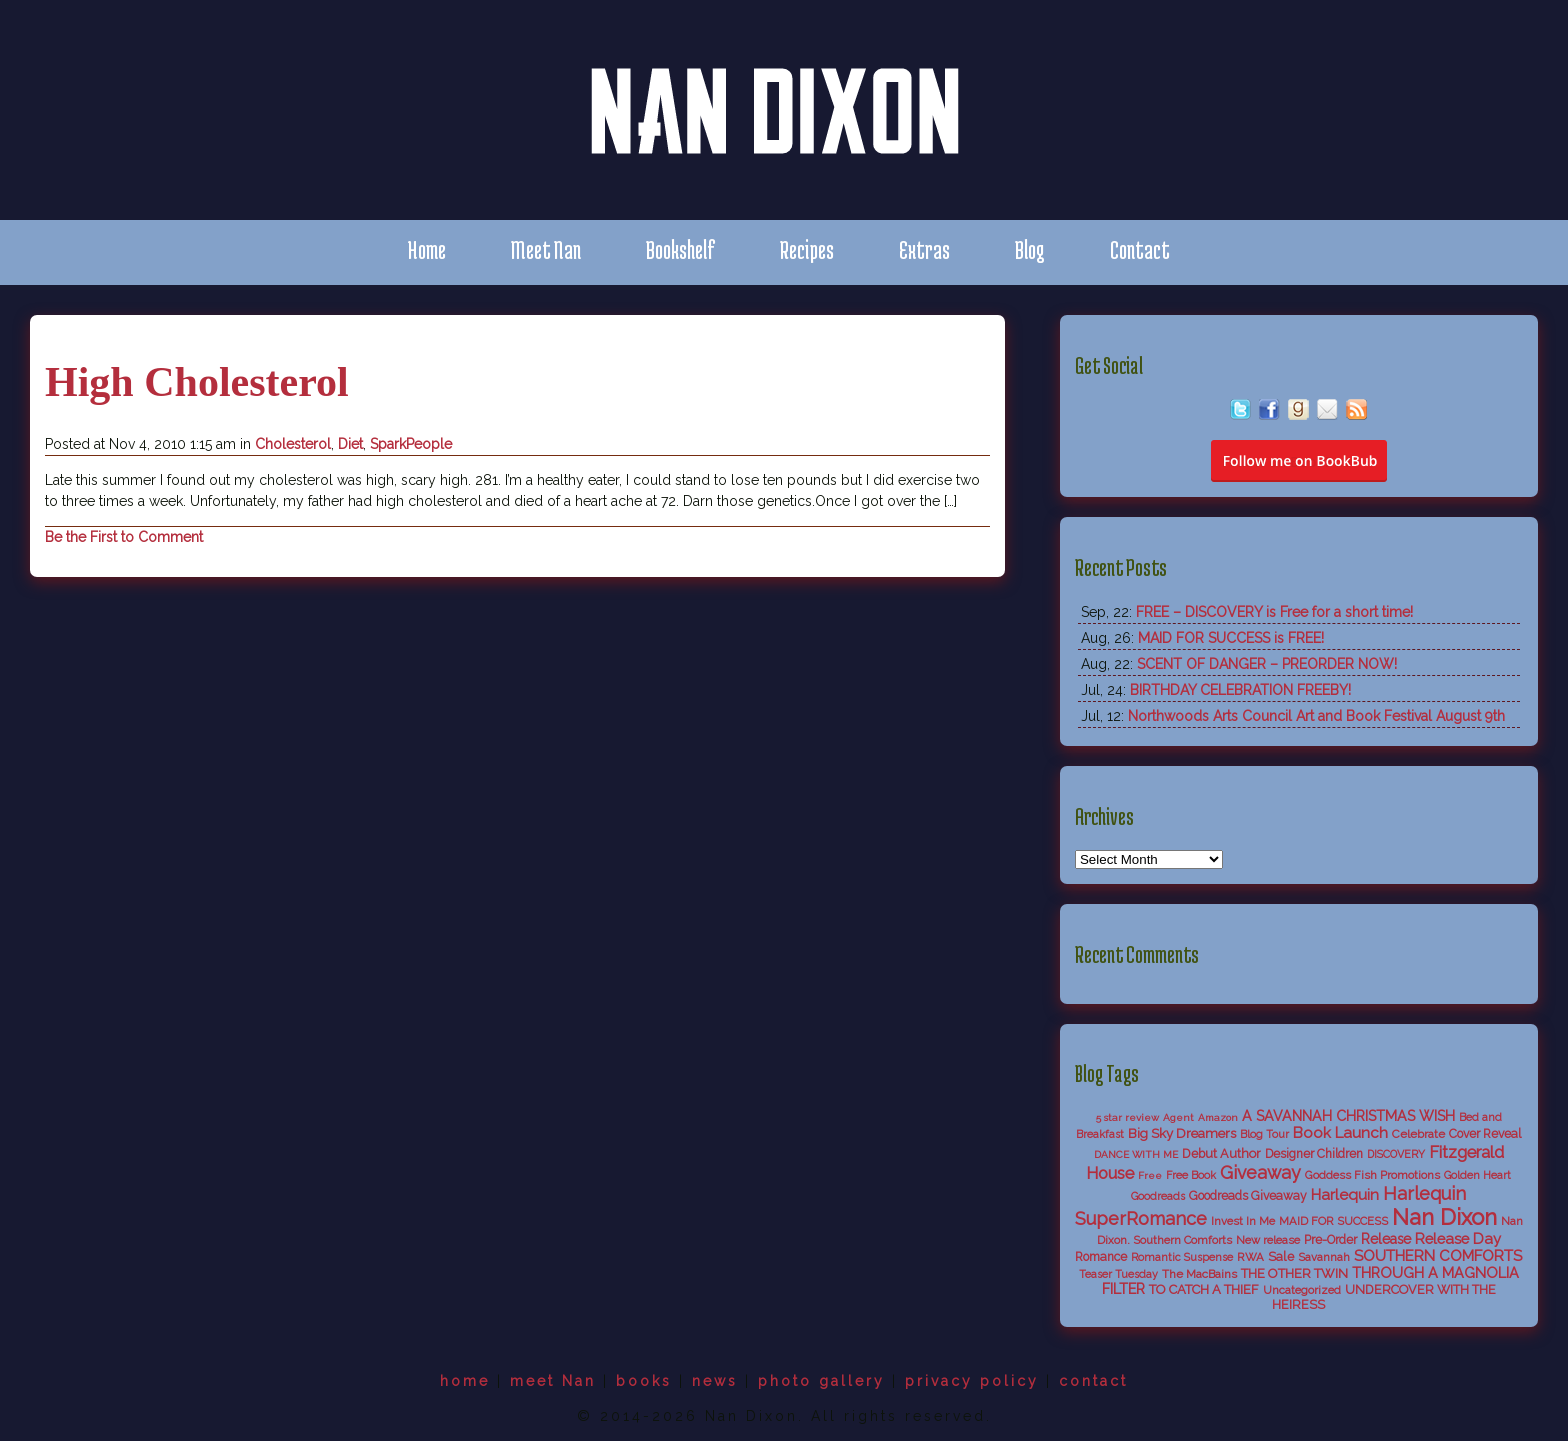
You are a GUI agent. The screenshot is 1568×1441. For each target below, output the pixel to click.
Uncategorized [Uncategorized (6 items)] (1302, 1290)
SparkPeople (411, 444)
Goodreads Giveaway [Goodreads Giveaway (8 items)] (1248, 1196)
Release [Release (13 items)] (1386, 1239)
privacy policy (972, 1381)
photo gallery (821, 1381)
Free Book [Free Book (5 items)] (1191, 1175)
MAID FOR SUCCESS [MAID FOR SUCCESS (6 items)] (1333, 1221)
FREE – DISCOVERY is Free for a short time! (1274, 612)
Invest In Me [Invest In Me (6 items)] (1243, 1221)
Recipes (807, 249)
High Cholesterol (197, 382)
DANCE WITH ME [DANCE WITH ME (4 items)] (1136, 1154)
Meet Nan (546, 249)
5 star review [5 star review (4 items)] (1127, 1117)
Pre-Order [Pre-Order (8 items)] (1330, 1240)
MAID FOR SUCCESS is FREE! (1231, 638)
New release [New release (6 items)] (1268, 1240)
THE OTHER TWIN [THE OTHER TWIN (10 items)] (1294, 1273)
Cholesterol (293, 444)
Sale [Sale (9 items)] (1281, 1256)
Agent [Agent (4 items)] (1178, 1117)
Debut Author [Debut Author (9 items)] (1221, 1153)
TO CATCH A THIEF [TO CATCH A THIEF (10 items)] (1204, 1289)
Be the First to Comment (124, 537)
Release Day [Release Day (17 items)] (1458, 1238)
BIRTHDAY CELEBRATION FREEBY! (1240, 690)
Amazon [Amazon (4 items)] (1218, 1117)
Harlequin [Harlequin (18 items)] (1345, 1195)
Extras (924, 249)
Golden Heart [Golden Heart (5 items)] (1477, 1175)
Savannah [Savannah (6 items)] (1324, 1257)
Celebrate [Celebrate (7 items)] (1418, 1134)
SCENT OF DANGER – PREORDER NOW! (1267, 664)
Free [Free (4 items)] (1150, 1175)
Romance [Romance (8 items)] (1101, 1257)
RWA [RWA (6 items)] (1250, 1257)
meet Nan (553, 1381)
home (465, 1381)
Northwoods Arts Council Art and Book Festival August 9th (1316, 716)
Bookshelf (680, 249)
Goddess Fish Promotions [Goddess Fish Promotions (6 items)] (1372, 1175)
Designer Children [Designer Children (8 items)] (1314, 1154)
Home (426, 249)
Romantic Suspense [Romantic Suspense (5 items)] (1182, 1257)
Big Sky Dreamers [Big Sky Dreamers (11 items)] (1182, 1133)
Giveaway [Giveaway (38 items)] (1260, 1172)
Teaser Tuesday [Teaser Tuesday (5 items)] (1118, 1274)
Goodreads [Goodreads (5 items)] (1158, 1196)
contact (1093, 1381)
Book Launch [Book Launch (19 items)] (1340, 1133)
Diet (350, 444)
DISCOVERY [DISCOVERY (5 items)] (1396, 1154)
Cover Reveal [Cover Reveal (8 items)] (1485, 1134)
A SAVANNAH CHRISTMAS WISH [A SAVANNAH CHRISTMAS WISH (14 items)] (1348, 1116)
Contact (1140, 249)
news (715, 1381)
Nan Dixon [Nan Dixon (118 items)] (1444, 1217)
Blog (1030, 249)
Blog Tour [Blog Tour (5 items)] (1264, 1134)
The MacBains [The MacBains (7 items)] (1199, 1274)
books (644, 1381)
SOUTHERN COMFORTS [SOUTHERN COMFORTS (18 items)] (1438, 1256)
